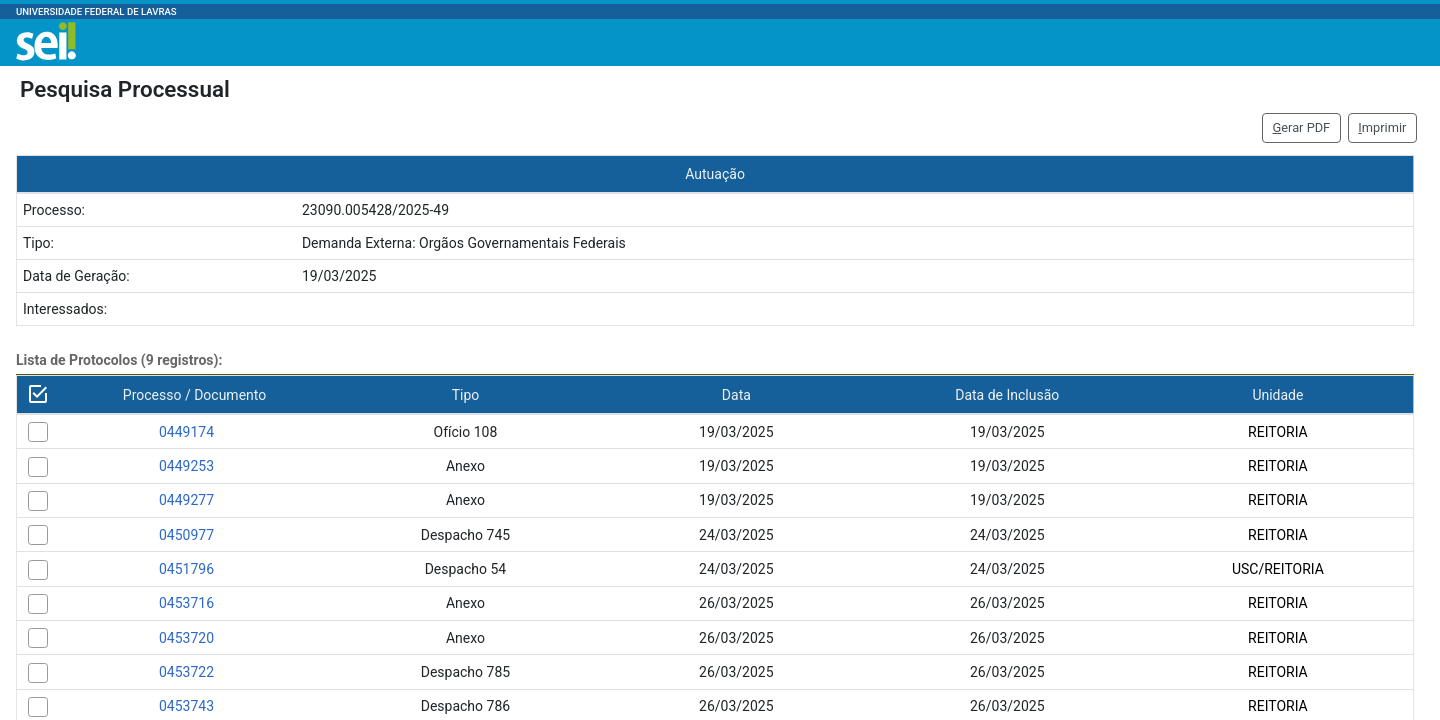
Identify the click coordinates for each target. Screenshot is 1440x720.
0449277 (186, 500)
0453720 (186, 638)
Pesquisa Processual (125, 89)
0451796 (186, 569)
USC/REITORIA (1278, 569)
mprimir (1382, 127)
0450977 (186, 535)
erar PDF (1302, 127)
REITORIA (1278, 432)
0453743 (186, 706)
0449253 (186, 466)
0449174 (186, 432)
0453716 (186, 603)
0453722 (186, 672)
